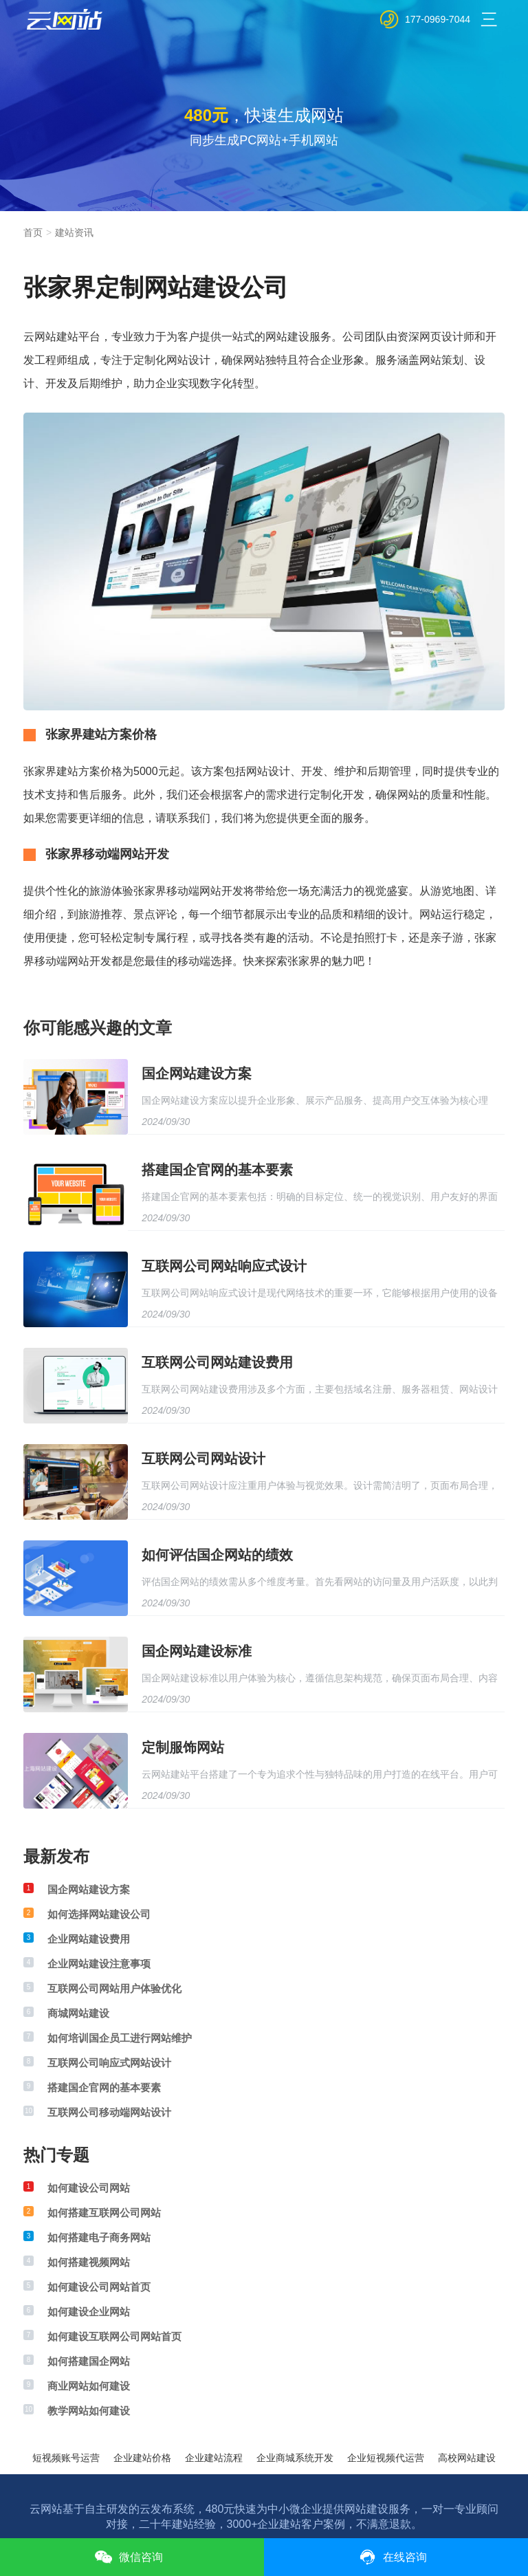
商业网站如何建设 (88, 2386)
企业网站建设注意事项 (99, 1963)
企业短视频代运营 (385, 2457)
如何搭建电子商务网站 (99, 2237)
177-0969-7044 (437, 19)
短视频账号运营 (66, 2457)
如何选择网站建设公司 (99, 1914)
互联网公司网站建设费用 (217, 1362)
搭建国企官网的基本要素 (217, 1169)
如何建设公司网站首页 (99, 2287)
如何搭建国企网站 (88, 2361)
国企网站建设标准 (197, 1651)
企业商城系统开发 (294, 2457)
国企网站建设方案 (197, 1073)
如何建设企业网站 (88, 2311)
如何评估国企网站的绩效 (217, 1554)
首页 (33, 232)
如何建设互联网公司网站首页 (114, 2336)
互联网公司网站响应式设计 (224, 1266)
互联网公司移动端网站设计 (109, 2112)
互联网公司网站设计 (203, 1458)
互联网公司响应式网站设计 (109, 2063)
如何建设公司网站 (88, 2188)
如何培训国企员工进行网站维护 (119, 2038)
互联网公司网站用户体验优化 (114, 1988)
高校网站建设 (467, 2457)
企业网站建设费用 (88, 1939)
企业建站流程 (214, 2457)
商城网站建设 (78, 2013)
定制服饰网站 (183, 1747)
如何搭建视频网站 (88, 2262)
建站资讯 (74, 232)
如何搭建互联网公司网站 (104, 2212)
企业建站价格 (142, 2457)
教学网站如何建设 (88, 2410)
